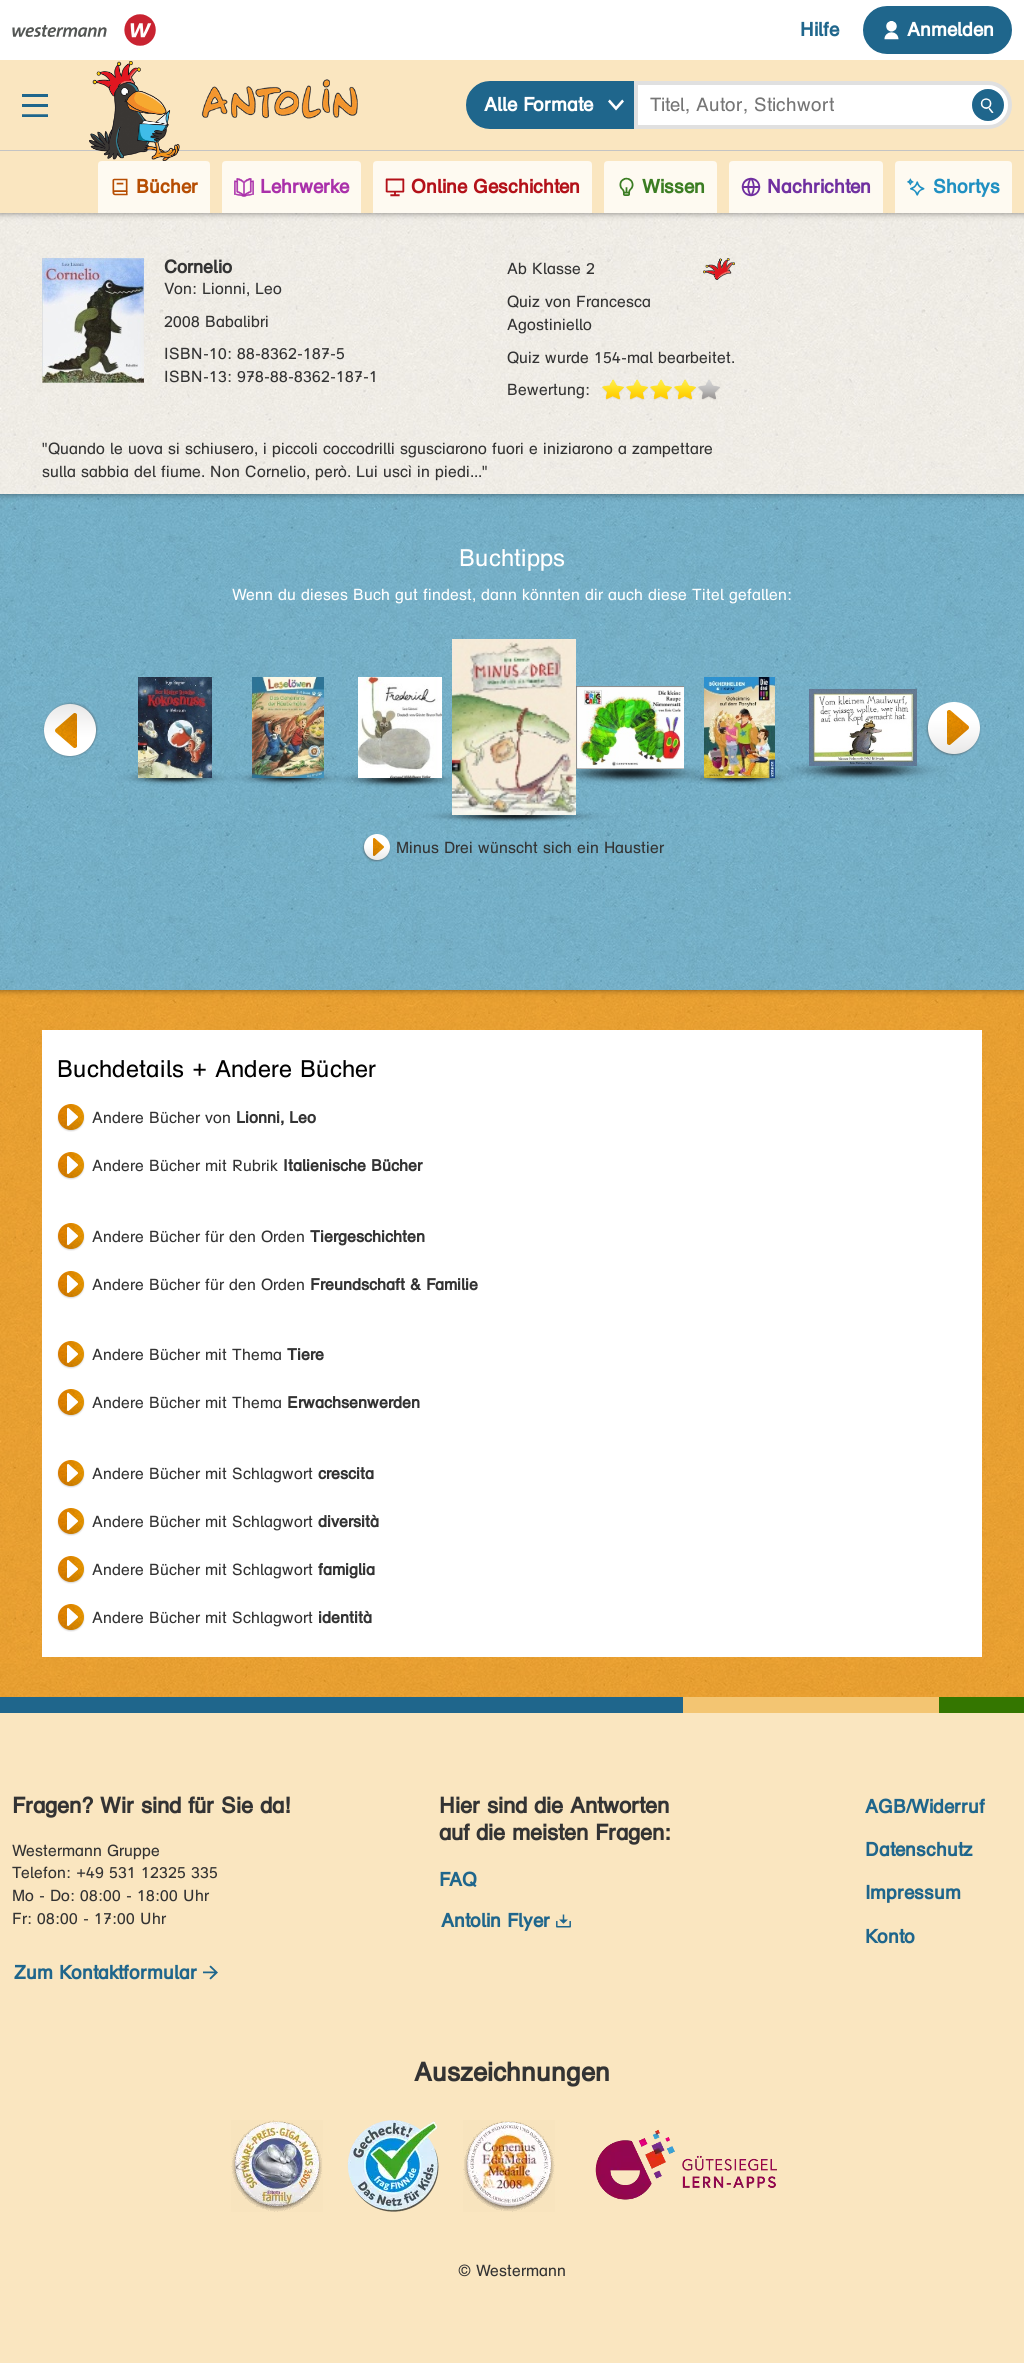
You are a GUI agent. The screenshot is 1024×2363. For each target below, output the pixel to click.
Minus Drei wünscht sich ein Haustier (530, 847)
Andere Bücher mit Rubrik (257, 1165)
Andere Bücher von (204, 1117)
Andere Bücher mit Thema (208, 1354)
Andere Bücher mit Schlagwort (233, 1473)
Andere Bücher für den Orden (258, 1236)
